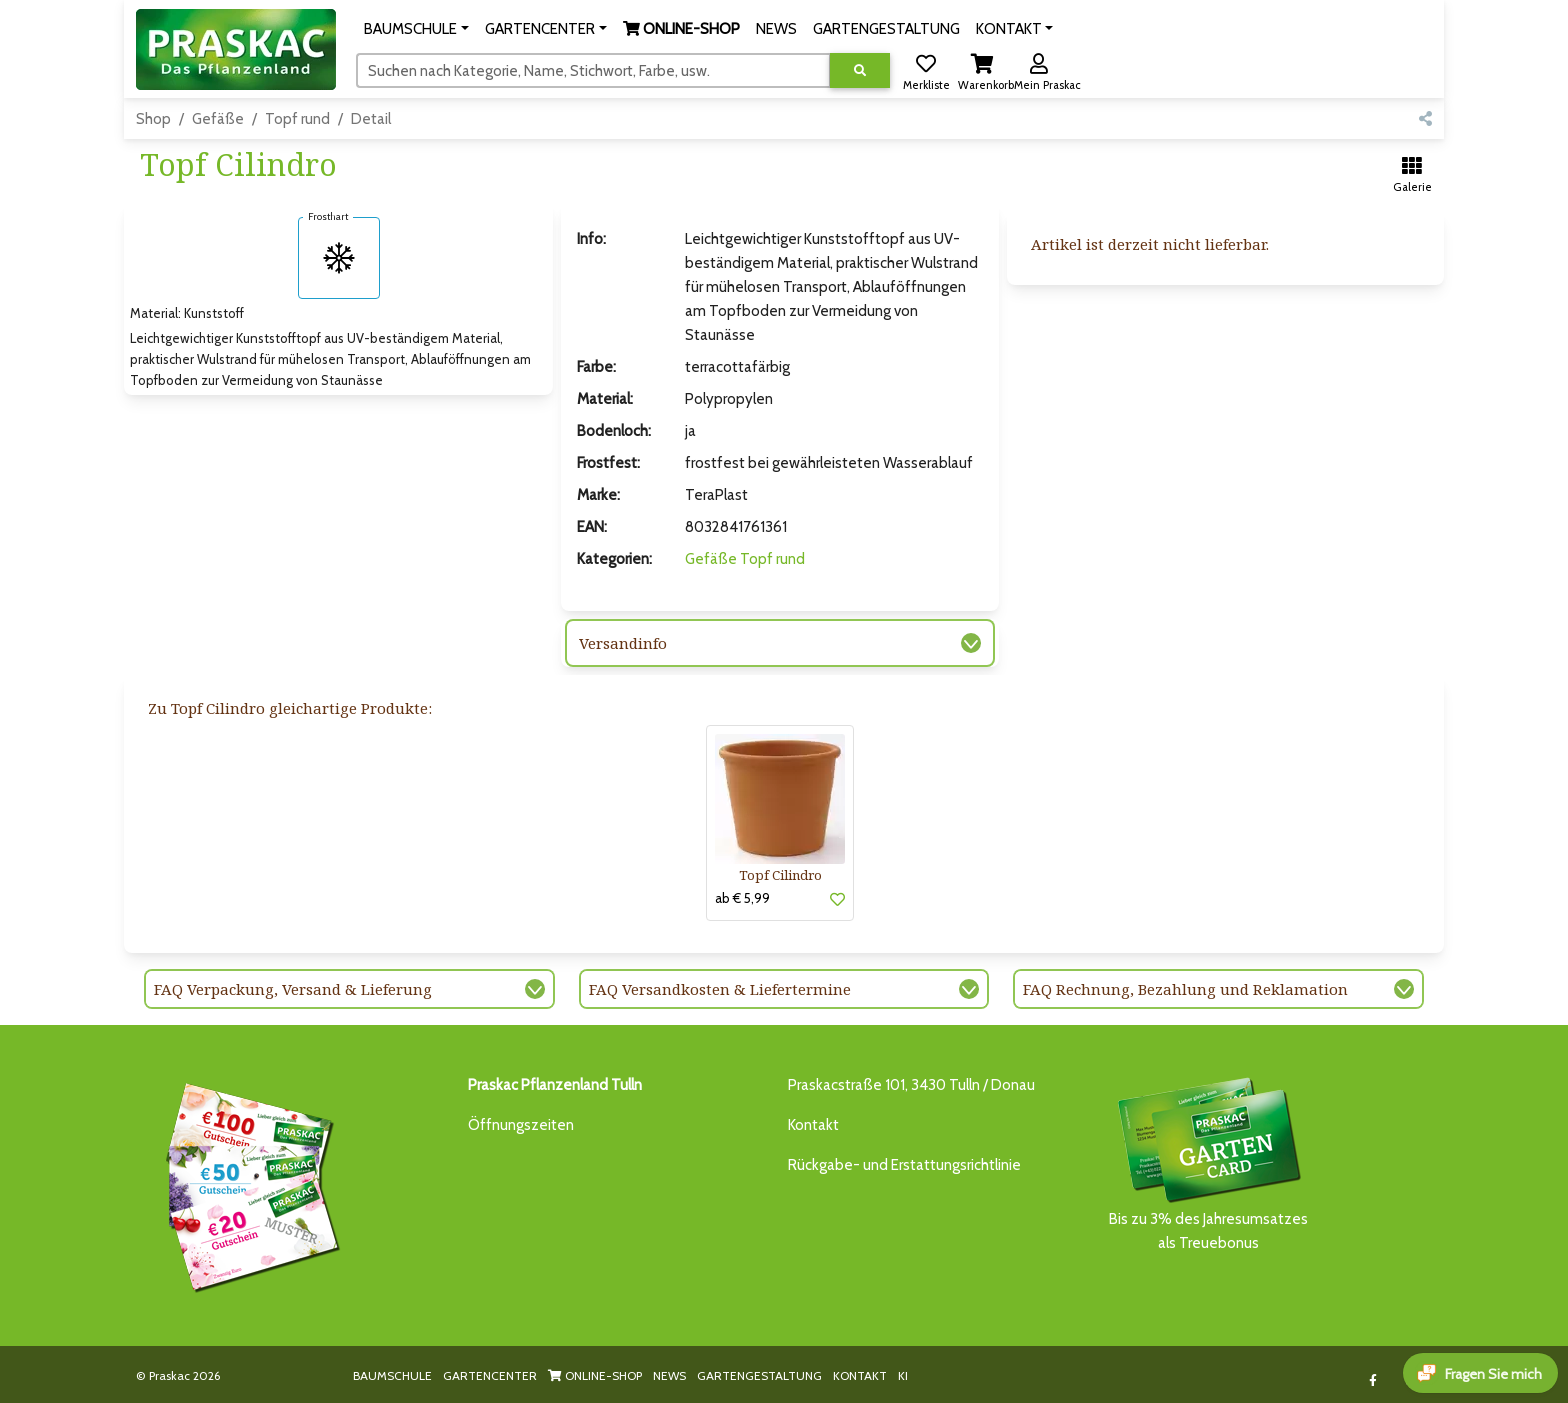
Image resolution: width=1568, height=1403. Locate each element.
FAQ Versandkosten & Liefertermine (720, 989)
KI (903, 1375)
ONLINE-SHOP (595, 1375)
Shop (153, 119)
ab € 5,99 (742, 898)
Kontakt (813, 1125)
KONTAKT (860, 1375)
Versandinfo (623, 643)
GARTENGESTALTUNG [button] (886, 29)
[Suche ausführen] (860, 70)
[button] (416, 29)
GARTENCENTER (490, 1375)
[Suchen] (593, 70)
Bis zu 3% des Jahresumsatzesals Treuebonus (1208, 1162)
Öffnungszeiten (521, 1125)
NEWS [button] (776, 29)
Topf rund (297, 119)
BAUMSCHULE (392, 1375)
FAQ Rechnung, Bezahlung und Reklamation (1185, 989)
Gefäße (218, 119)
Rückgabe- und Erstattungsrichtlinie (904, 1165)
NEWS (669, 1375)
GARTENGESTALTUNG (759, 1375)
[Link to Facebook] (1373, 1380)
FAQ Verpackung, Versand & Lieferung (293, 989)
